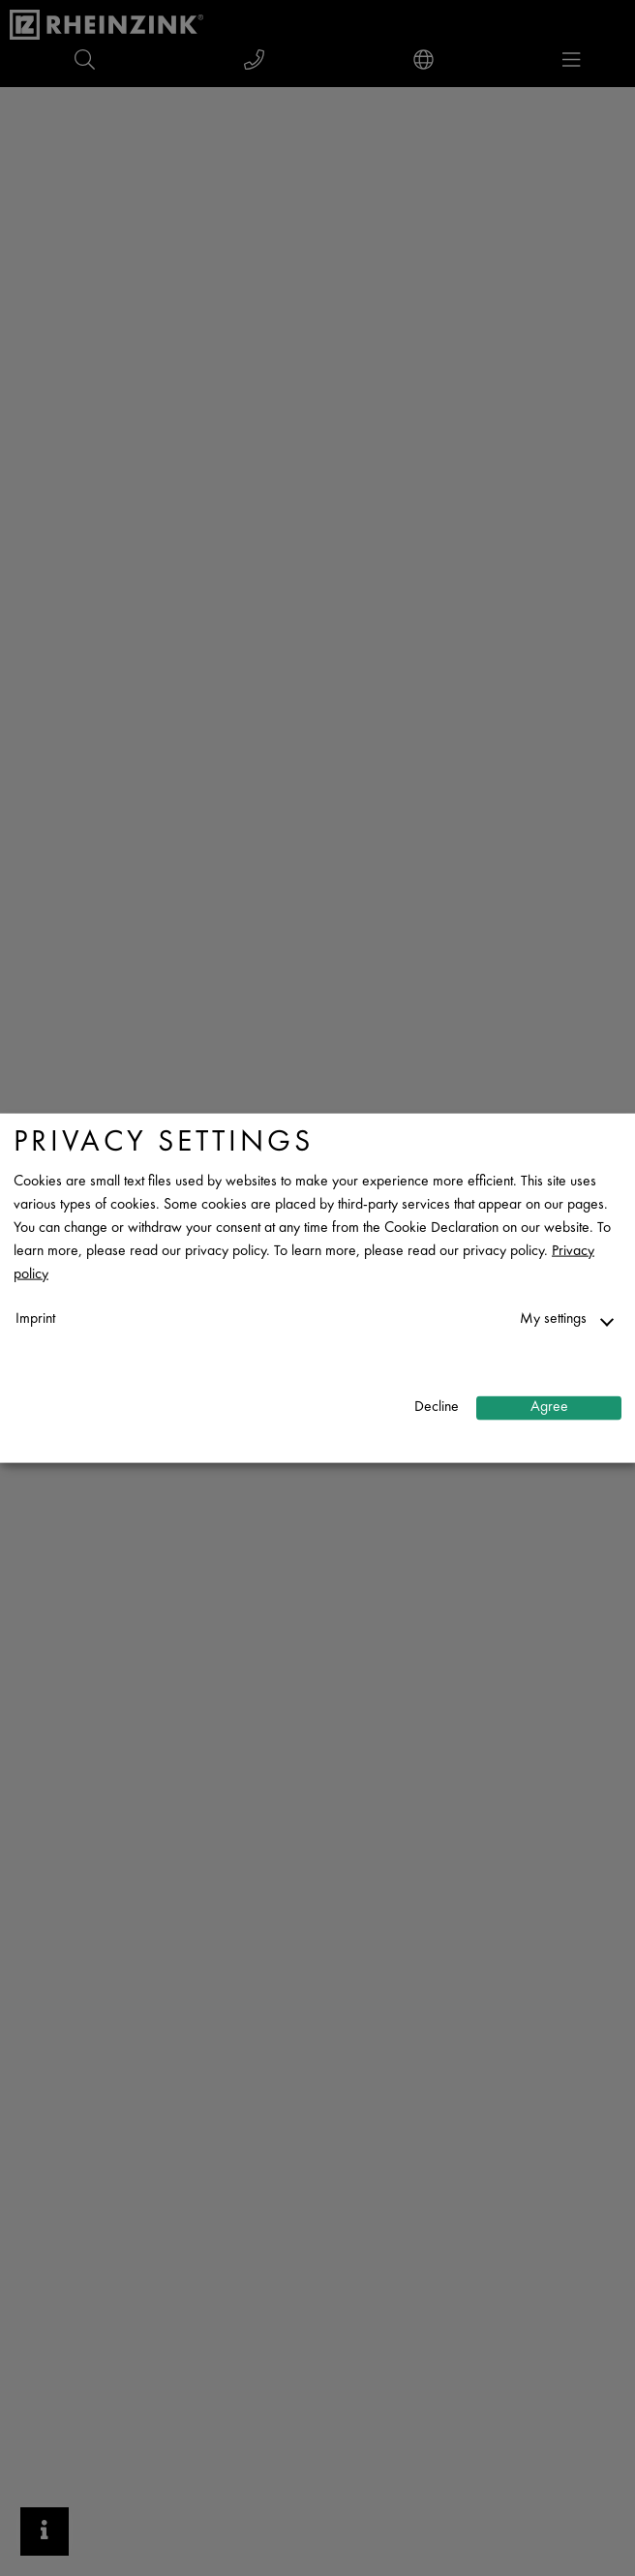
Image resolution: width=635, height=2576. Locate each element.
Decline (436, 1407)
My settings (553, 1318)
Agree (549, 1407)
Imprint (35, 1318)
